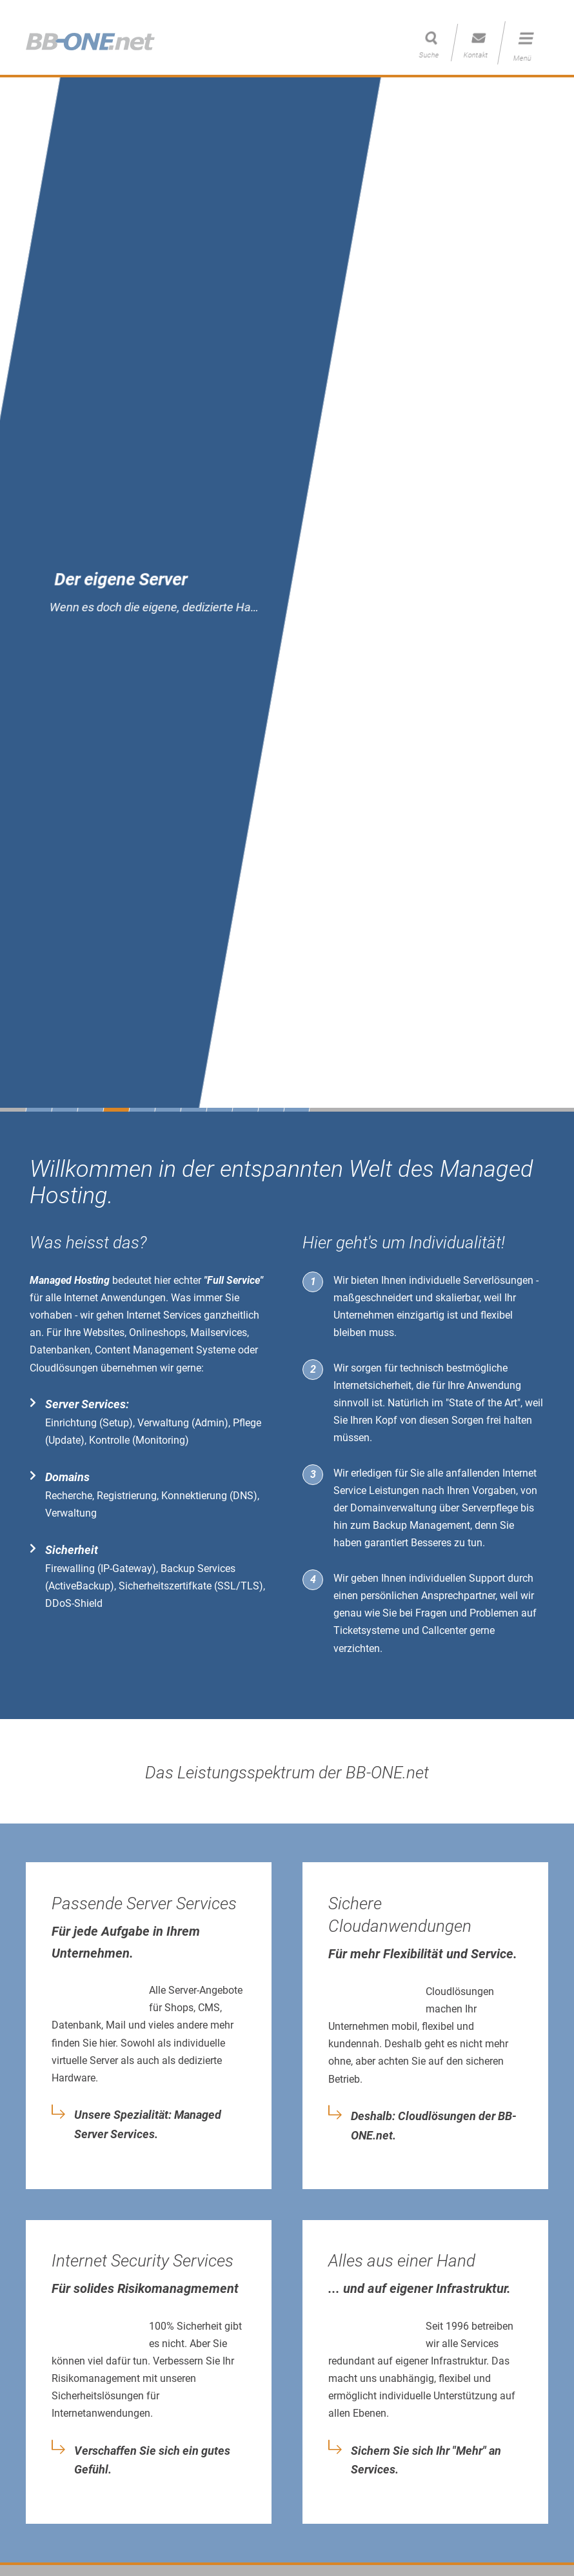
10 (271, 1110)
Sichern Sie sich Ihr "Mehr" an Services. (426, 2460)
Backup (390, 1525)
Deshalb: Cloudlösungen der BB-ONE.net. (434, 2126)
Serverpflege (490, 1508)
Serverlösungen (498, 1280)
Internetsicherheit (372, 1385)
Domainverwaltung (393, 1508)
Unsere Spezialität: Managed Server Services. (147, 2125)
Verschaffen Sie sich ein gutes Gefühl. (152, 2460)
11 (296, 1110)
